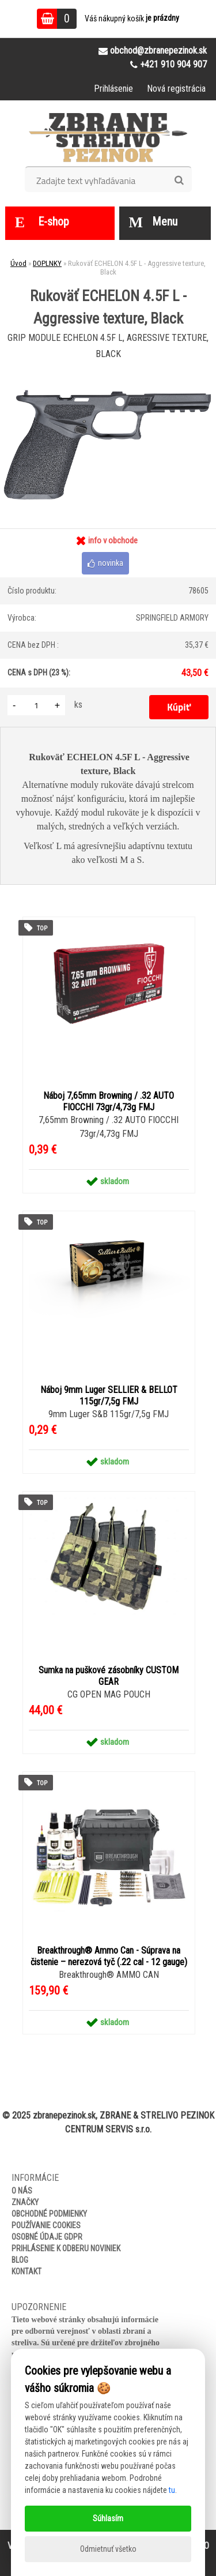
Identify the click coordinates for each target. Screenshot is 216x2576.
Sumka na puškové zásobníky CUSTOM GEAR (109, 1676)
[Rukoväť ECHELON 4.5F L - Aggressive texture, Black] (108, 368)
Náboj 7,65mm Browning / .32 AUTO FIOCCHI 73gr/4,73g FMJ (108, 1101)
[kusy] (36, 705)
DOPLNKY (47, 263)
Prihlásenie (113, 88)
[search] (179, 180)
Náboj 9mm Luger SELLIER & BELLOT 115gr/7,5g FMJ (108, 1395)
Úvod (18, 263)
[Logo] (108, 137)
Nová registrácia (176, 88)
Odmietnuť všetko (108, 2549)
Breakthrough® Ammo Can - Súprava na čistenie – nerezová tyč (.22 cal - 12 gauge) (109, 1956)
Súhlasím (108, 2518)
